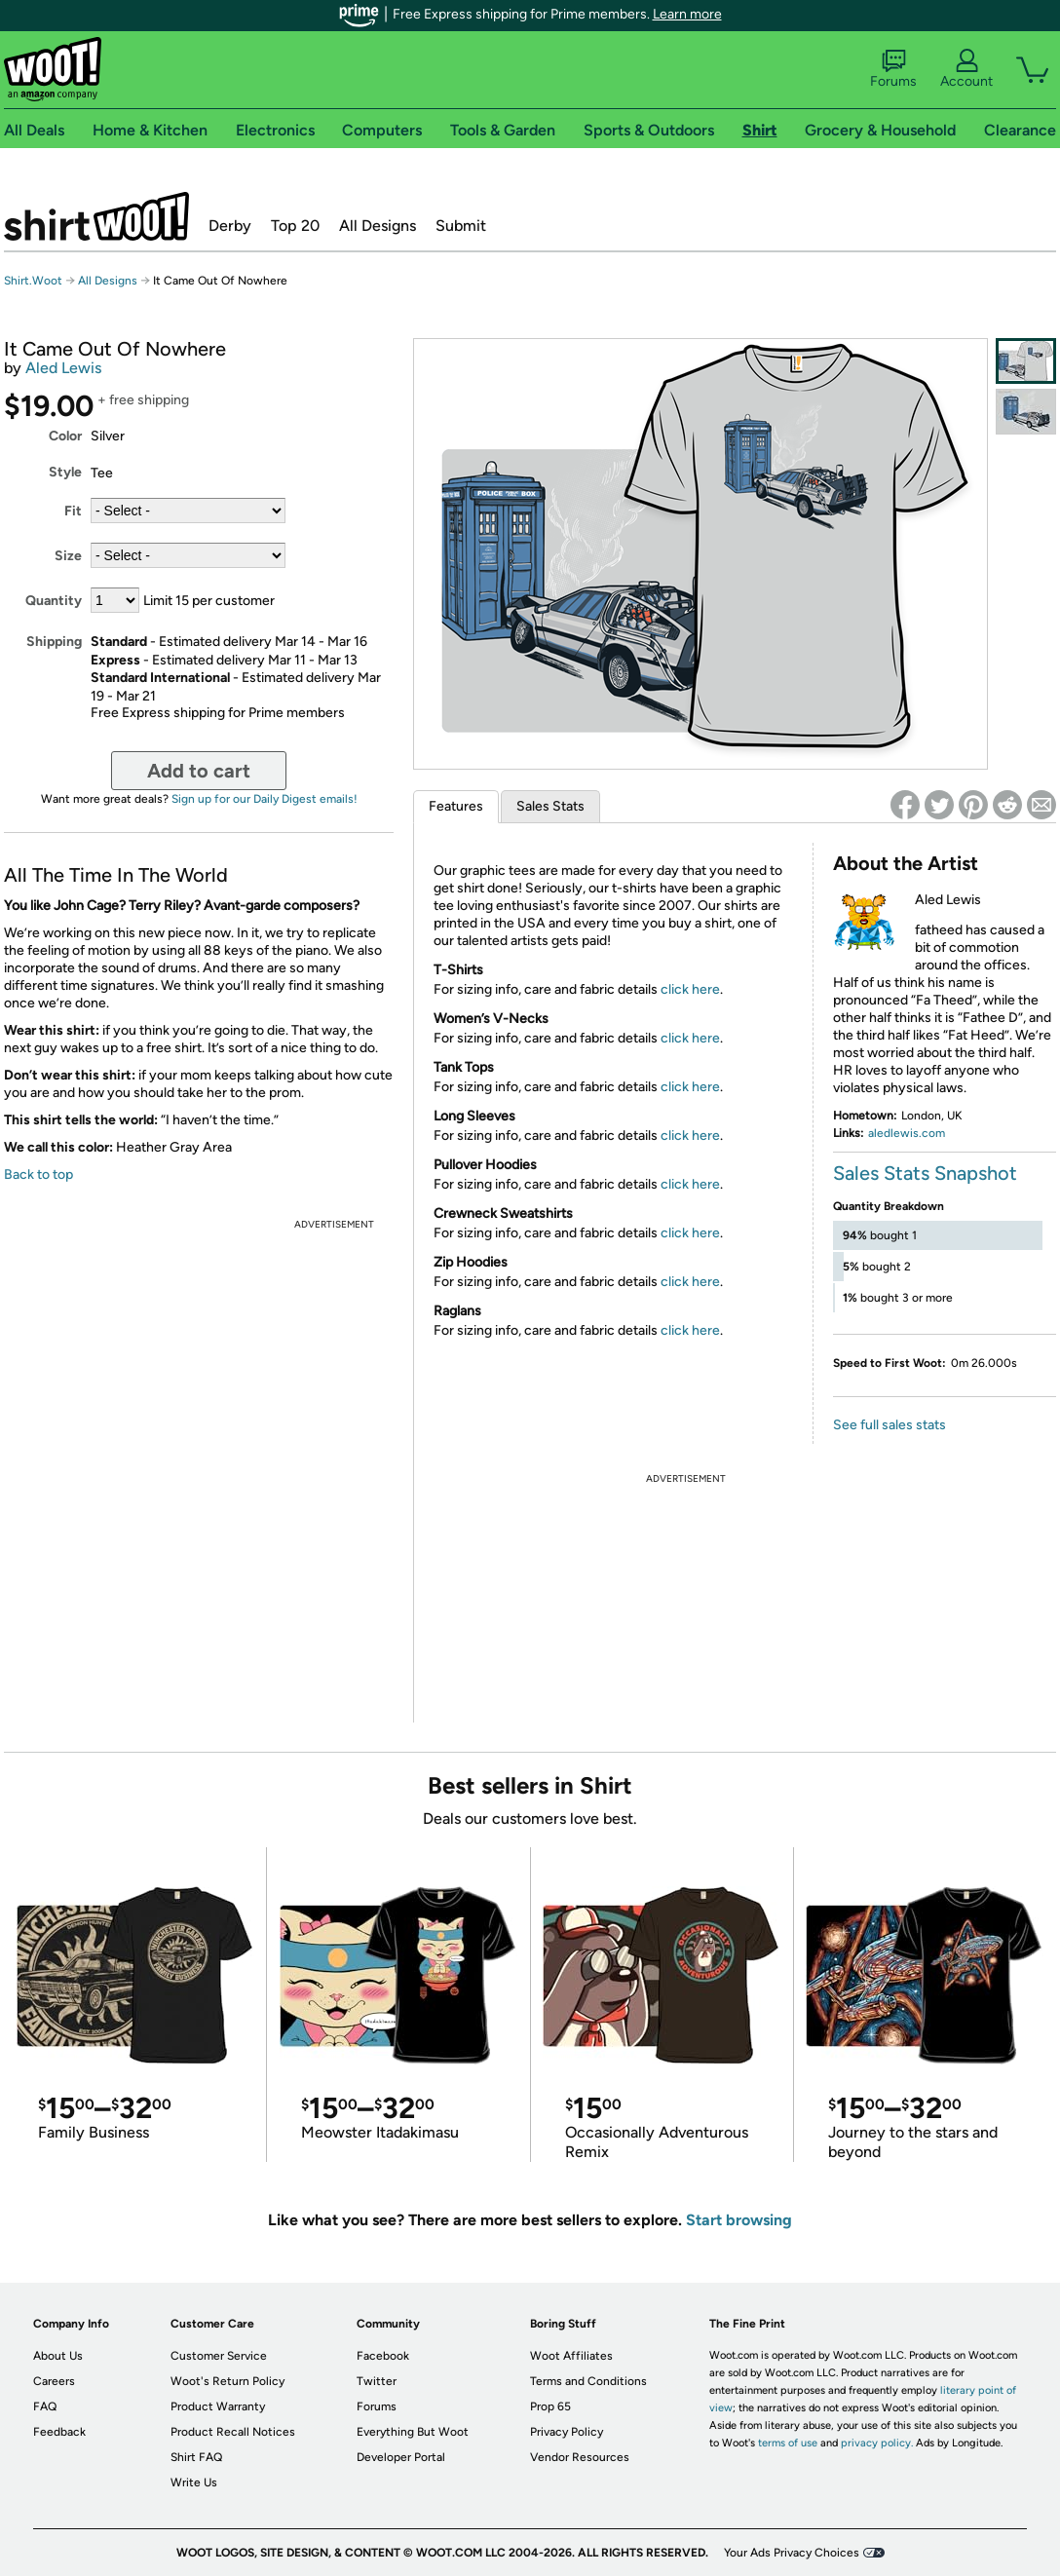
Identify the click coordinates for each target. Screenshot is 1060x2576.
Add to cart (198, 770)
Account (966, 69)
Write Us (193, 2482)
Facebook (383, 2356)
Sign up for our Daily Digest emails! (264, 799)
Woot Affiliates (571, 2356)
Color (65, 436)
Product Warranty (217, 2406)
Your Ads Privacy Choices (791, 2552)
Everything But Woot (413, 2432)
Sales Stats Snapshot (925, 1173)
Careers (54, 2381)
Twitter (377, 2381)
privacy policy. (877, 2443)
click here (690, 989)
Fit (73, 511)
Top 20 (295, 225)
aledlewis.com (906, 1133)
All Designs (377, 225)
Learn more (687, 14)
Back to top (38, 1174)
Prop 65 (550, 2406)
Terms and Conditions (588, 2381)
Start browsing (739, 2220)
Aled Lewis (63, 368)
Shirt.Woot (96, 216)
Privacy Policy (566, 2432)
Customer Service (218, 2356)
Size (68, 556)
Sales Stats (550, 806)
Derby (229, 225)
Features (456, 806)
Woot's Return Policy (227, 2381)
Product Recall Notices (232, 2432)
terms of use (787, 2443)
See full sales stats (889, 1425)
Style (65, 472)
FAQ (45, 2406)
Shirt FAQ (196, 2457)
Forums (893, 69)
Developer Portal (401, 2457)
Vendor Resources (579, 2457)
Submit (460, 225)
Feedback (59, 2432)
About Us (58, 2356)
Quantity (53, 600)
